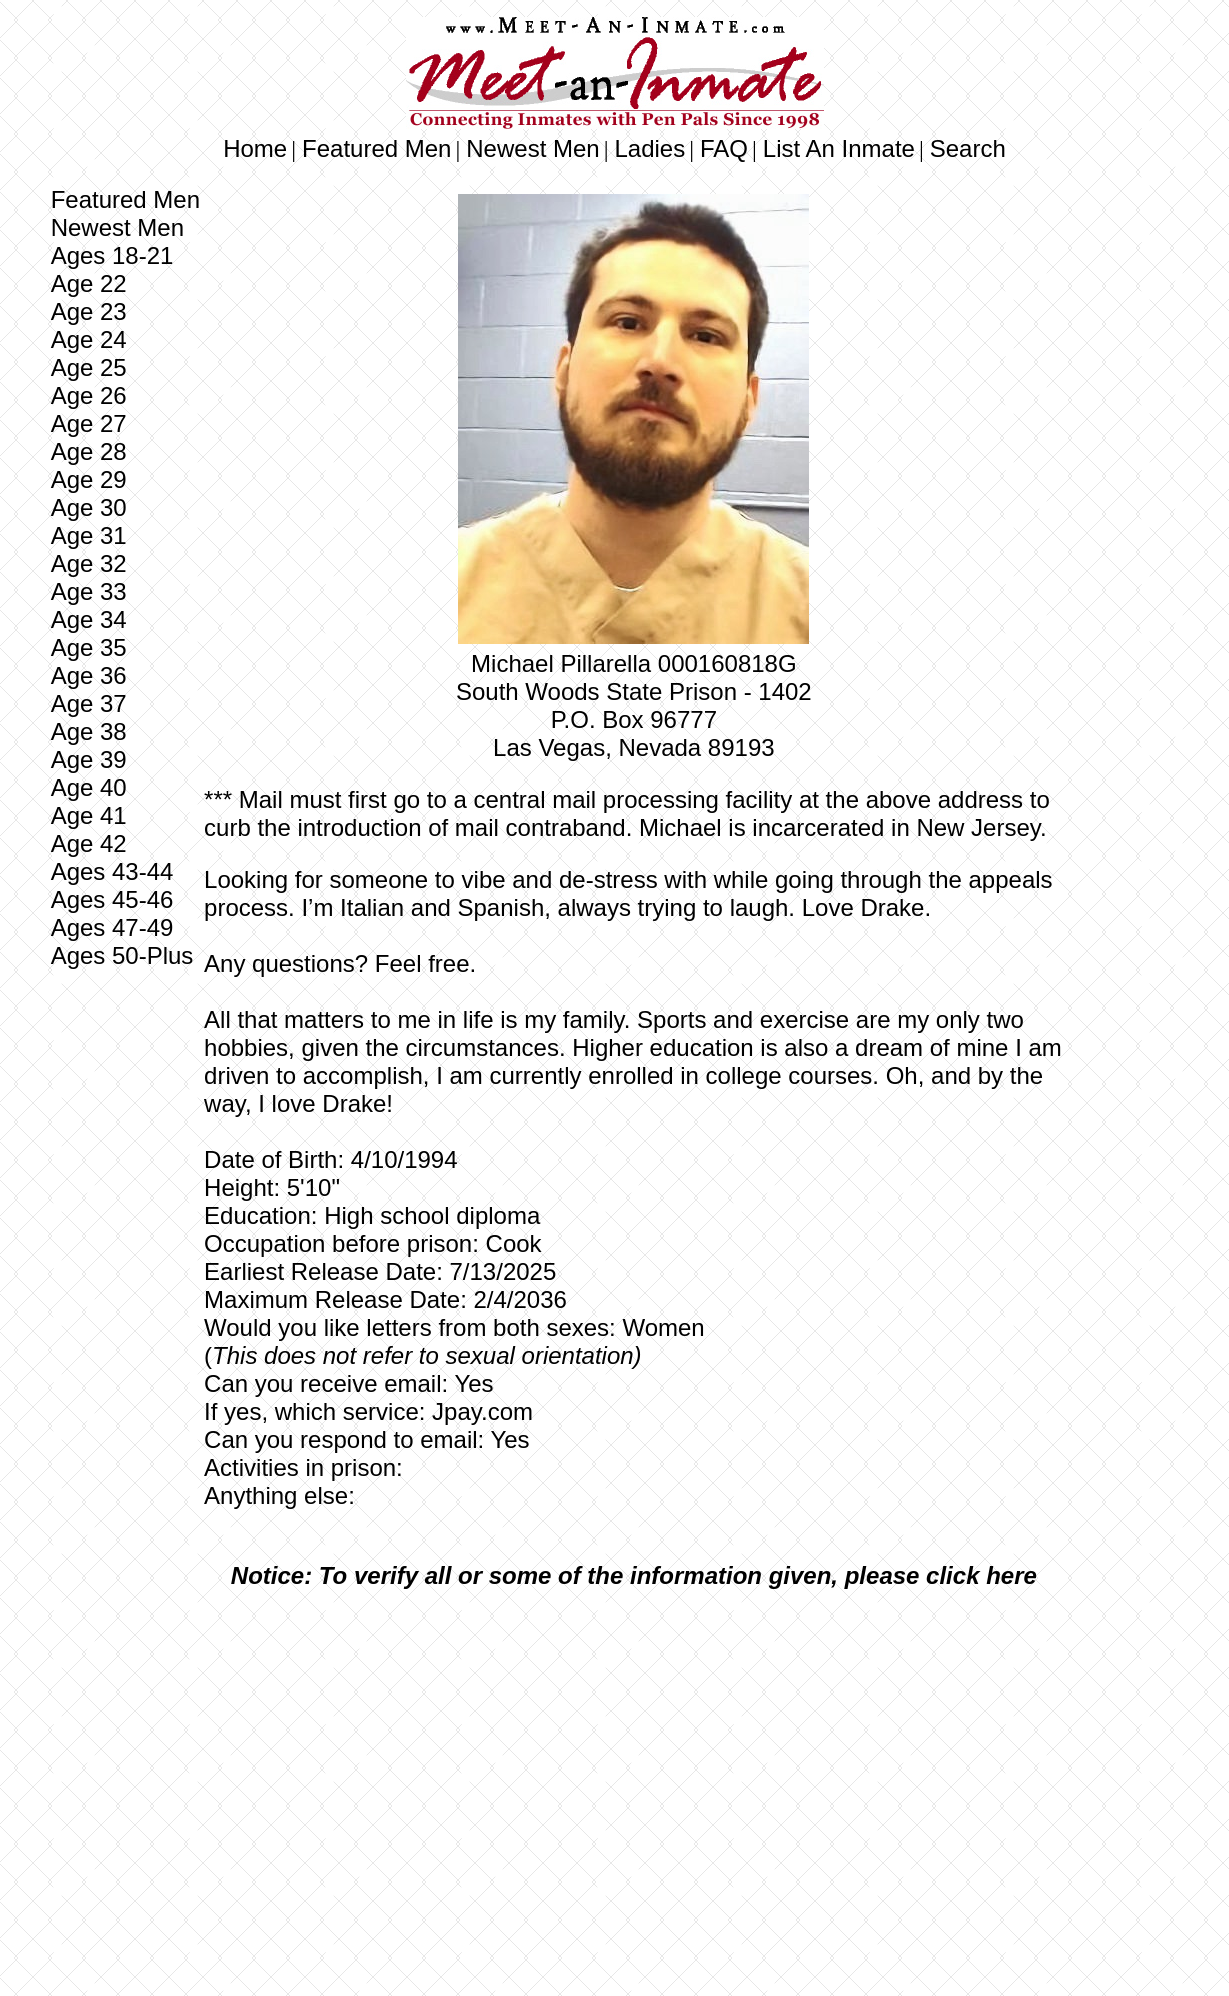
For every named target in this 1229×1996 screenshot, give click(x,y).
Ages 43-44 (112, 871)
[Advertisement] (634, 1754)
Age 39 (89, 759)
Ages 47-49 (112, 927)
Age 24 (89, 339)
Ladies (649, 148)
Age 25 (89, 367)
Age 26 (89, 395)
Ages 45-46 (112, 899)
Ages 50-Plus (122, 955)
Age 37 (89, 703)
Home (255, 148)
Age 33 (89, 591)
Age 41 (89, 815)
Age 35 (89, 647)
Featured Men (376, 148)
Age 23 (89, 311)
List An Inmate (839, 148)
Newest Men (532, 148)
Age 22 (89, 283)
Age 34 (89, 619)
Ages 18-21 (112, 255)
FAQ (724, 148)
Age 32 (89, 563)
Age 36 (89, 675)
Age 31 (89, 535)
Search (968, 148)
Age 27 (89, 423)
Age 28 (89, 451)
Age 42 (89, 843)
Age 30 (89, 507)
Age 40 (89, 787)
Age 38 (89, 731)
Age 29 (89, 479)
